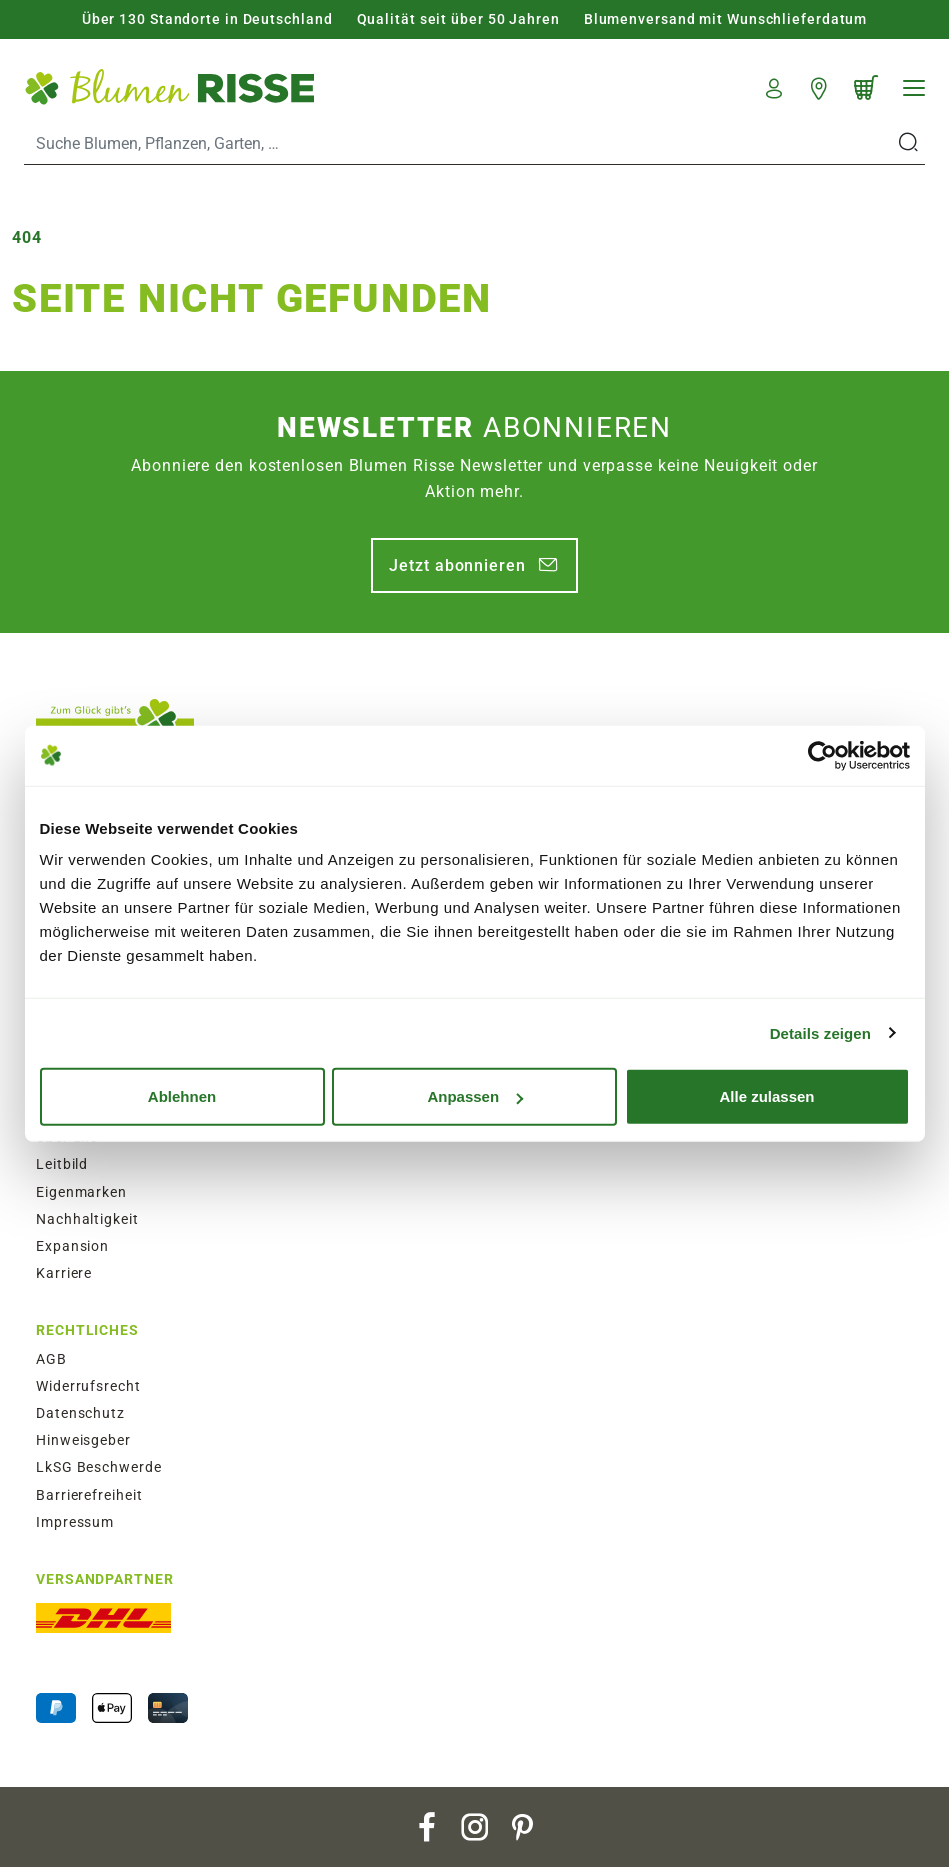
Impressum (75, 1522)
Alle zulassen (766, 1096)
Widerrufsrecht (88, 1386)
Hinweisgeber (83, 1440)
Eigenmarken (81, 1192)
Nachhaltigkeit (87, 1219)
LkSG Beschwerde (99, 1467)
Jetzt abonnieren (457, 565)
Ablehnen (182, 1096)
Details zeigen (820, 1032)
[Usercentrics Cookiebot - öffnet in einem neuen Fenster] (822, 755)
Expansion (72, 1246)
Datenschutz (80, 1413)
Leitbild (62, 1164)
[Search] (459, 143)
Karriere (64, 1273)
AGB (51, 1359)
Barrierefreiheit (89, 1495)
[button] (774, 86)
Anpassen (475, 1096)
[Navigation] (914, 88)
